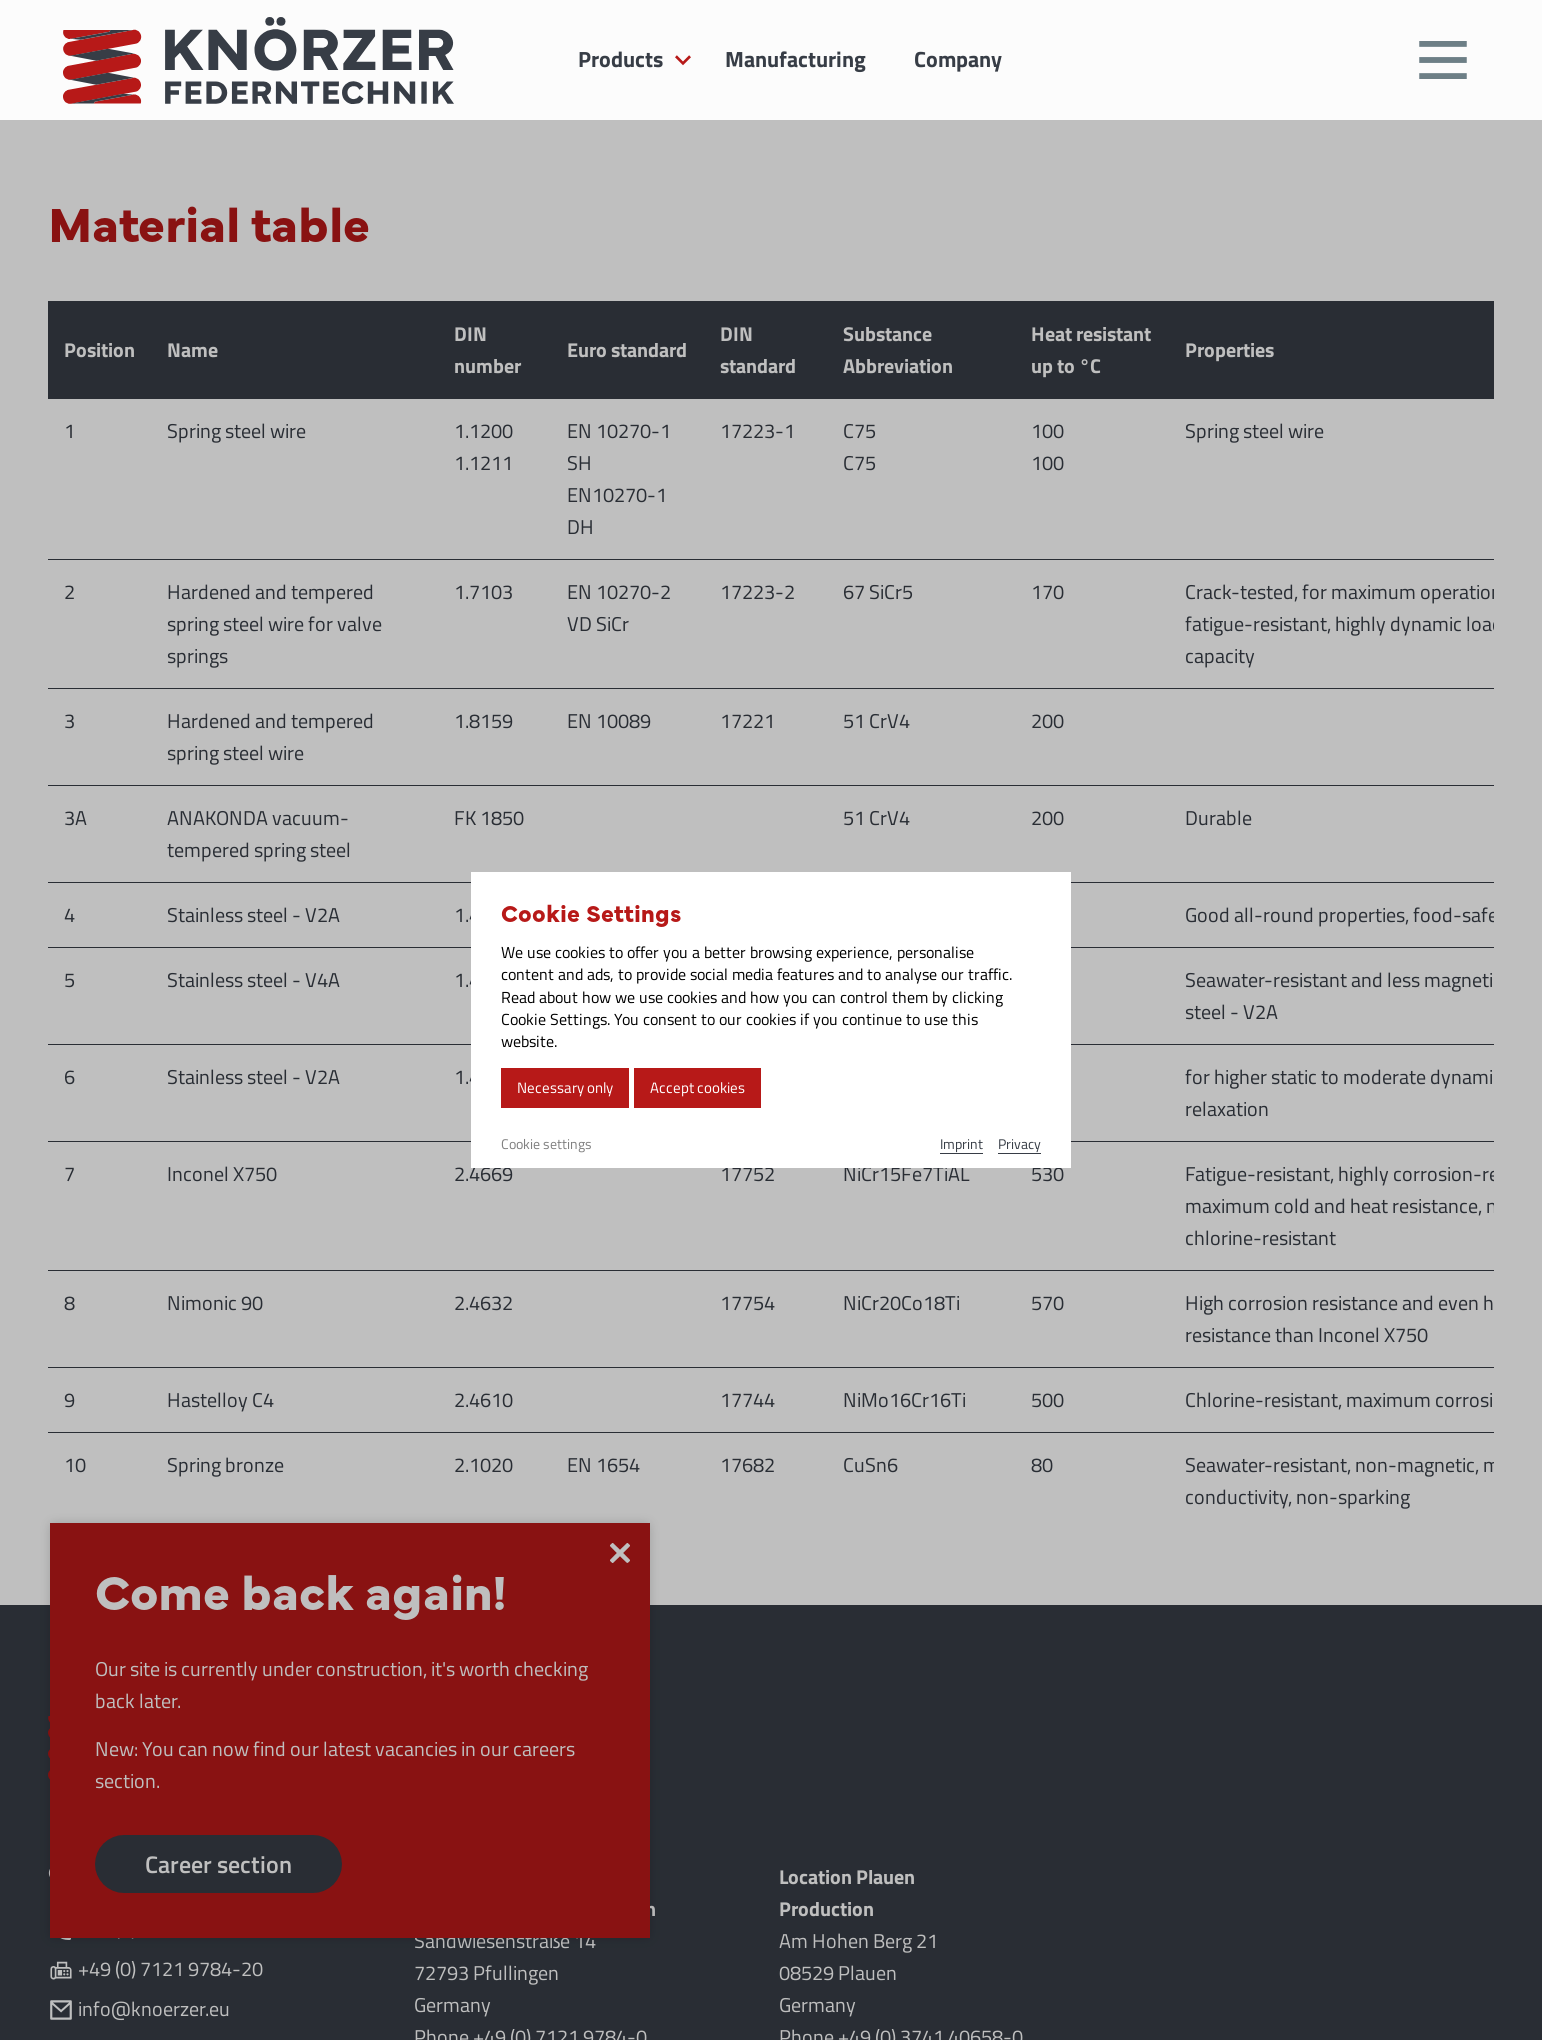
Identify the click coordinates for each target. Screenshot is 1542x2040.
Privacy (1019, 1143)
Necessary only (565, 1087)
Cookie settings (546, 1144)
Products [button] (620, 59)
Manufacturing (795, 59)
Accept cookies (697, 1087)
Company (958, 59)
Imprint (961, 1143)
